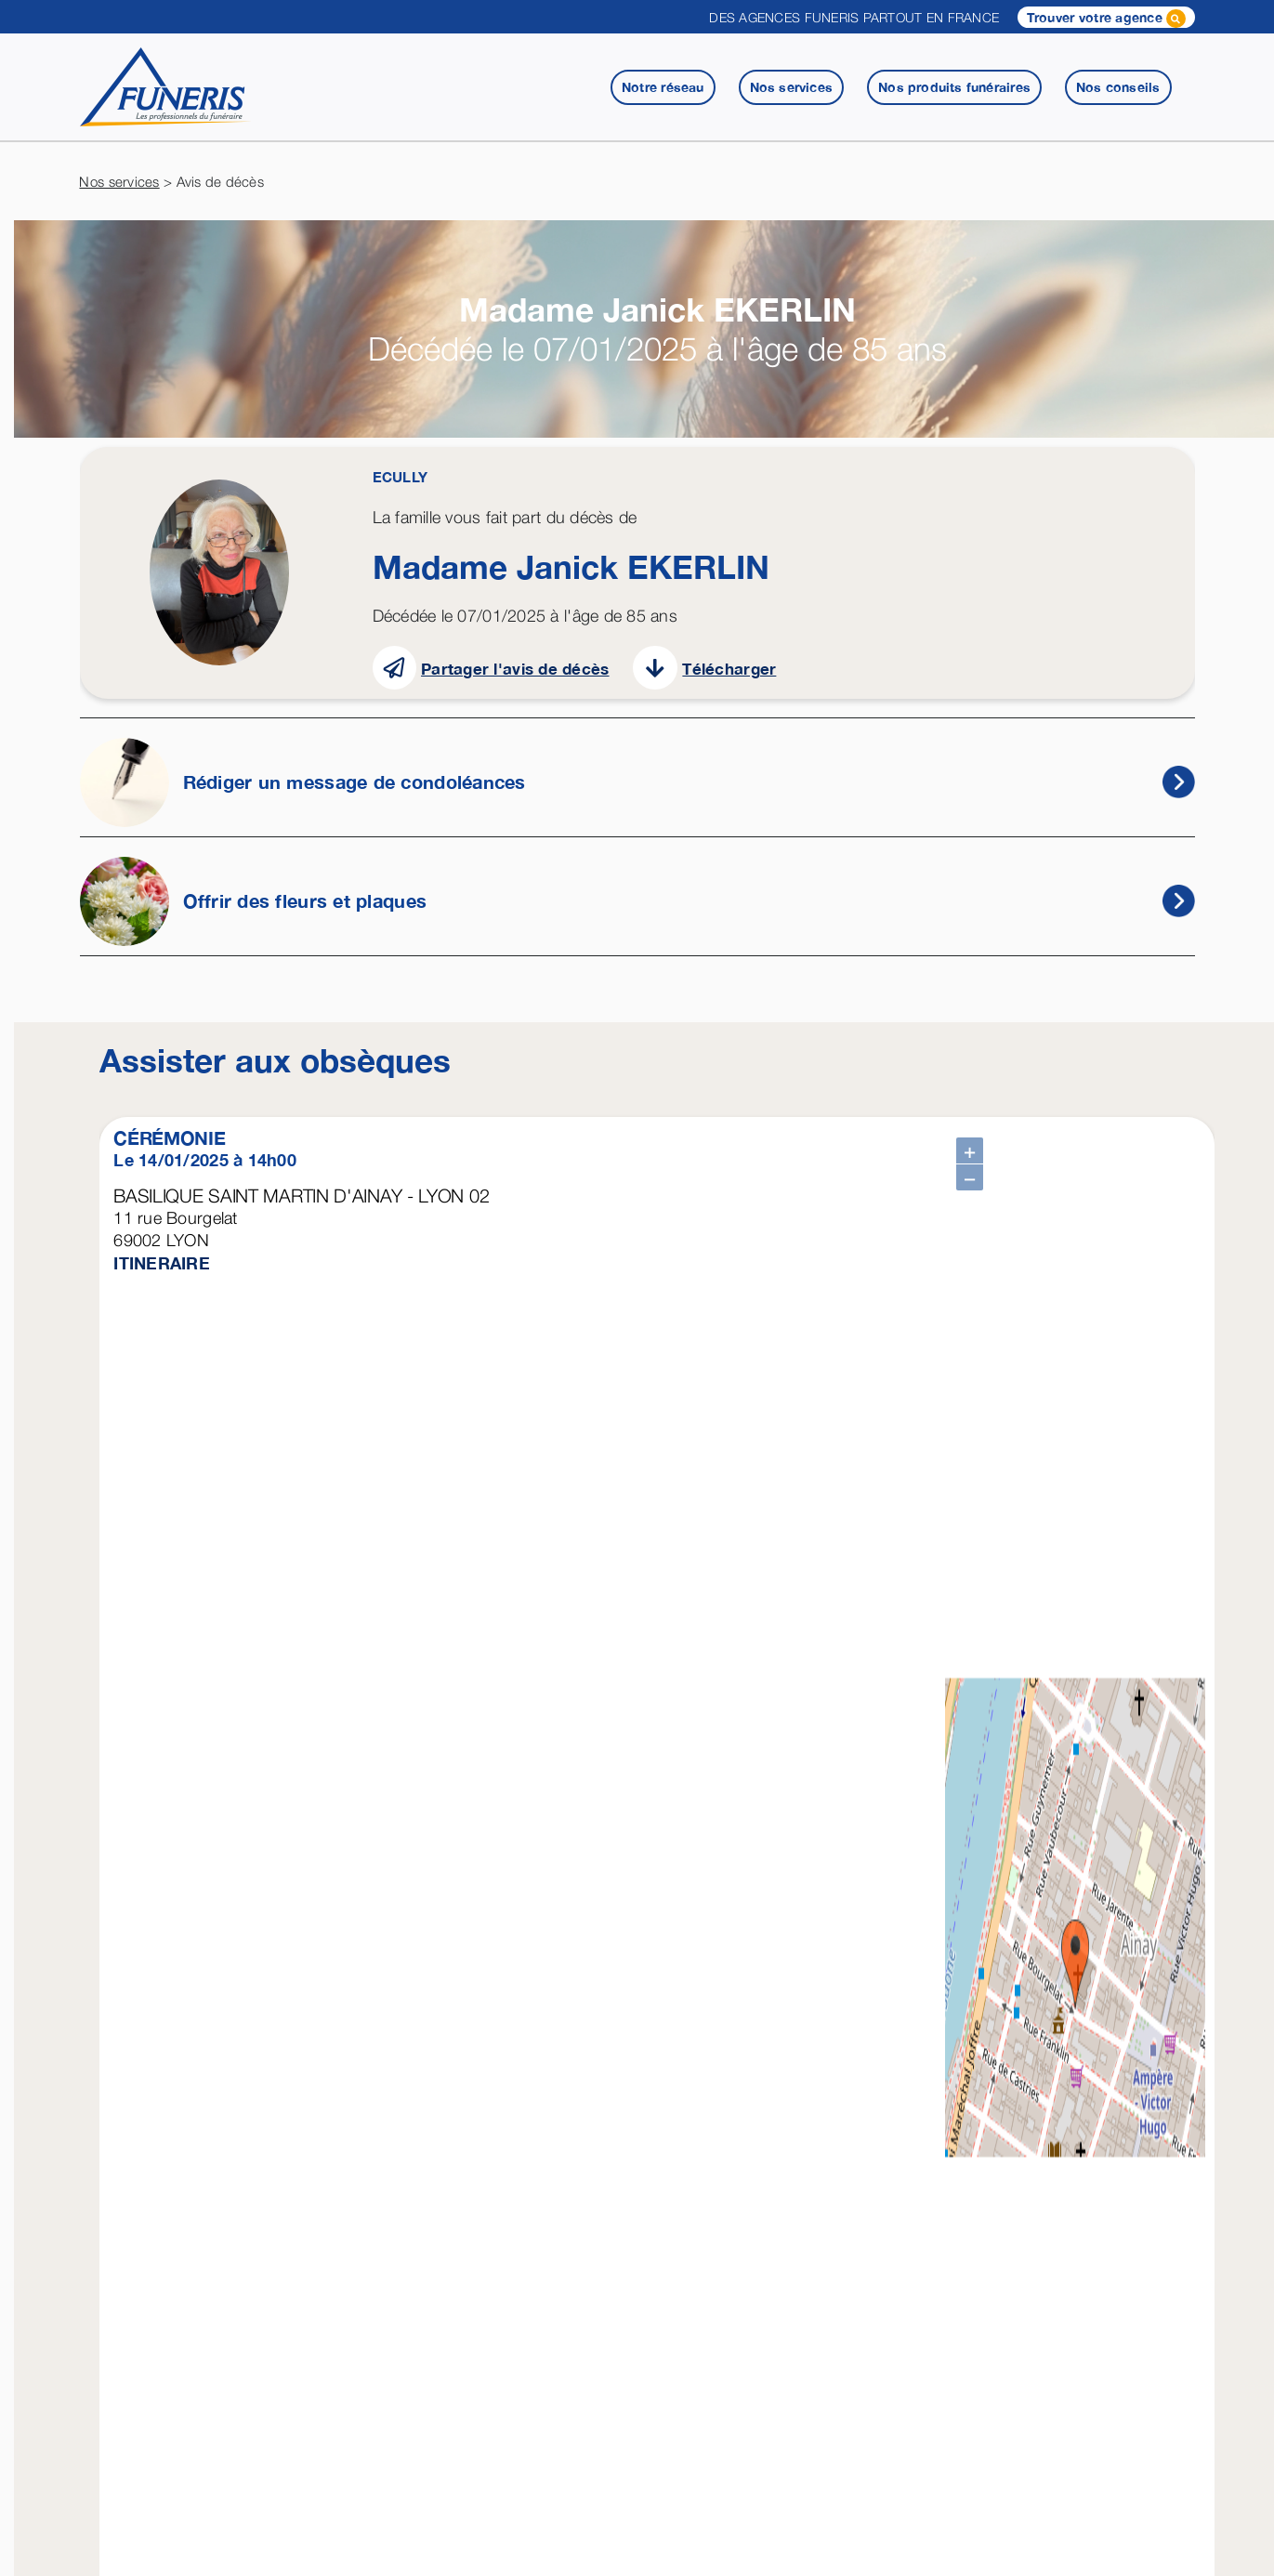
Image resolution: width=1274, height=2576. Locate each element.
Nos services (119, 181)
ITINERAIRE (161, 1263)
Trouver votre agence (1106, 18)
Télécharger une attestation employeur (286, 2243)
